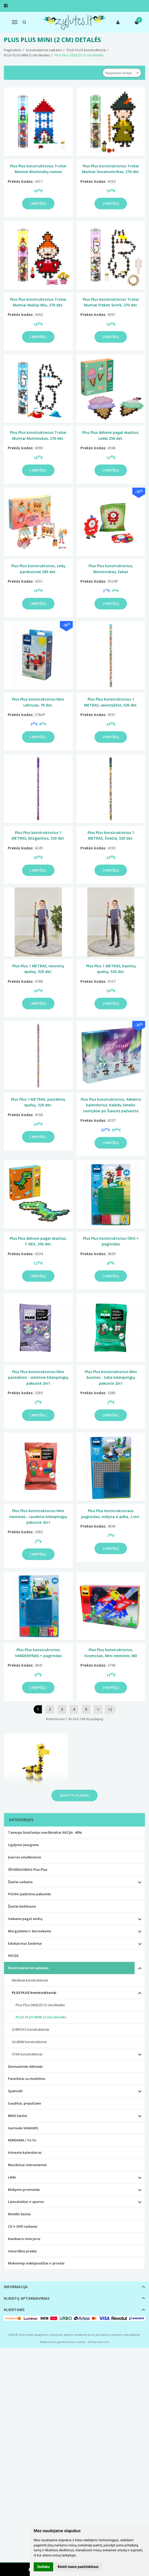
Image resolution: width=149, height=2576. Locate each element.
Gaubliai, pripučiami (24, 2103)
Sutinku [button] (43, 2567)
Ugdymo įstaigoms (23, 1844)
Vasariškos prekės (22, 2251)
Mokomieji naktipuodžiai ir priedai (36, 2263)
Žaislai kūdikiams (22, 1906)
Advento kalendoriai (25, 2152)
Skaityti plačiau (75, 1795)
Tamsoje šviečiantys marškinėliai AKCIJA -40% (45, 1832)
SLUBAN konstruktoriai (29, 2041)
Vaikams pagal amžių (25, 1918)
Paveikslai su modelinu (26, 2078)
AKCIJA (13, 1955)
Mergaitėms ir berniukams (29, 1931)
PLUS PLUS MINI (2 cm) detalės (41, 2017)
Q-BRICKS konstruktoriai (30, 2029)
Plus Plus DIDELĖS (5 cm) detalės (40, 2005)
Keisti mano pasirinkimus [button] (78, 2567)
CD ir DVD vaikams (22, 2226)
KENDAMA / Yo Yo (22, 2140)
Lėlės (12, 2177)
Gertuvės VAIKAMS (23, 2128)
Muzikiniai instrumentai (27, 2165)
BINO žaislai (17, 2115)
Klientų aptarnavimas (27, 2298)
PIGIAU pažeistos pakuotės (29, 1894)
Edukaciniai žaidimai (25, 1943)
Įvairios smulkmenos (24, 1857)
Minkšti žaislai (19, 2214)
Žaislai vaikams (20, 1882)
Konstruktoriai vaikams (28, 1968)
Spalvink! (15, 2091)
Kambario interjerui (24, 2238)
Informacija (16, 2286)
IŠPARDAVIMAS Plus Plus (27, 1869)
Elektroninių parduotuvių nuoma (62, 2342)
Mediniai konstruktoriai (30, 1980)
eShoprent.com (98, 2342)
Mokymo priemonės (24, 2189)
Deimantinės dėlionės (25, 2066)
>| (110, 1709)
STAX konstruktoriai (27, 2054)
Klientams (14, 2309)
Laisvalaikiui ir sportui (26, 2201)
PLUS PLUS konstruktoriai (34, 1992)
